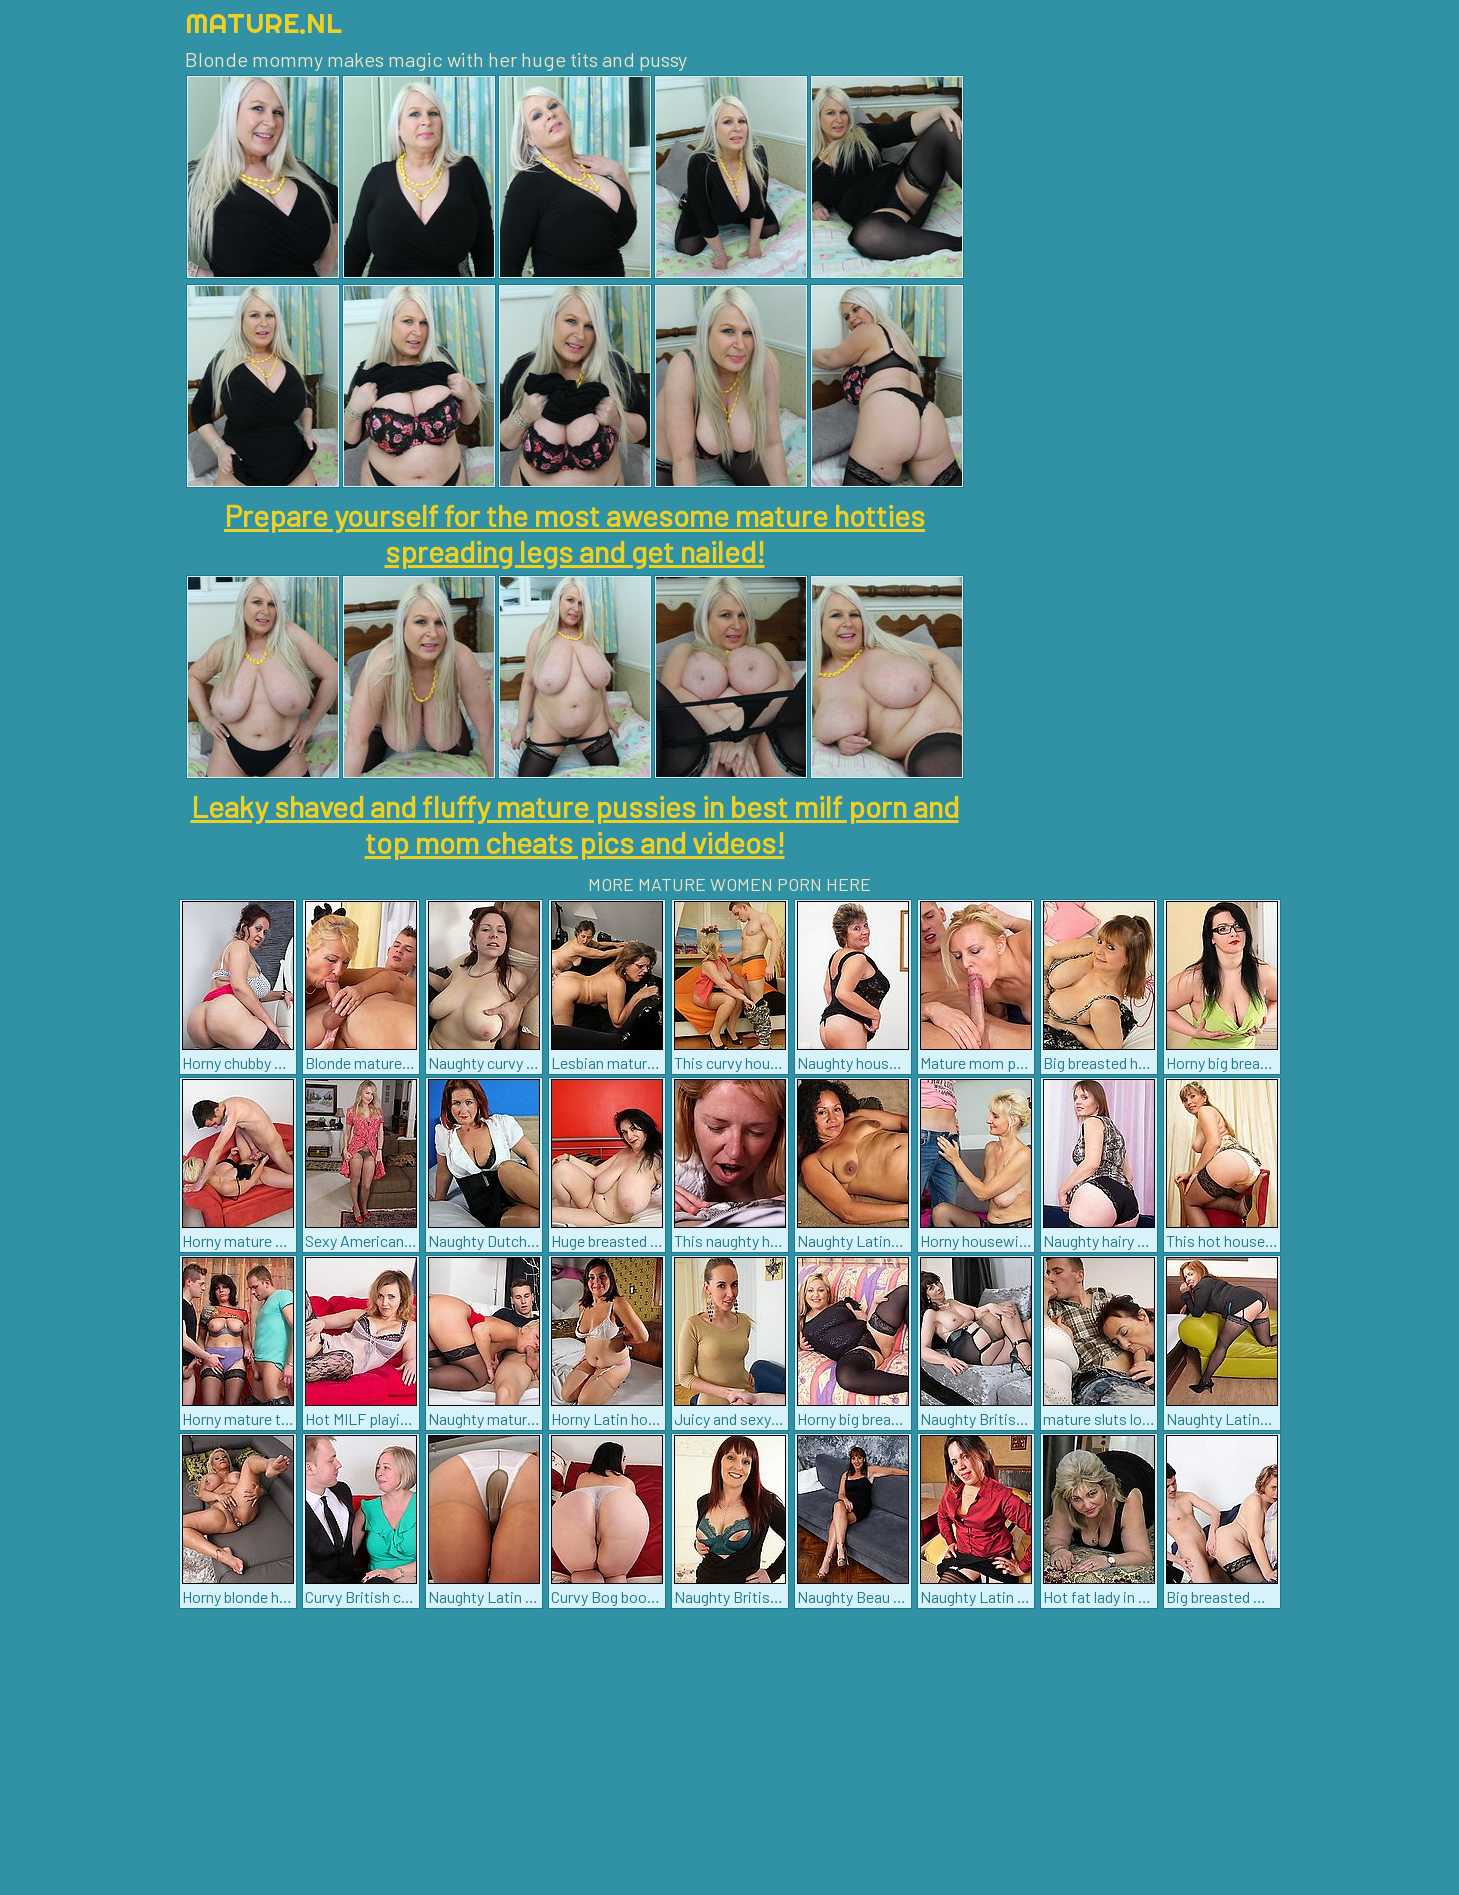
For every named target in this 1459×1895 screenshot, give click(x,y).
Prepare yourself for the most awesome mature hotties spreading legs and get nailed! (574, 533)
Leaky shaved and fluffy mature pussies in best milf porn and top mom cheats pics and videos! (575, 824)
